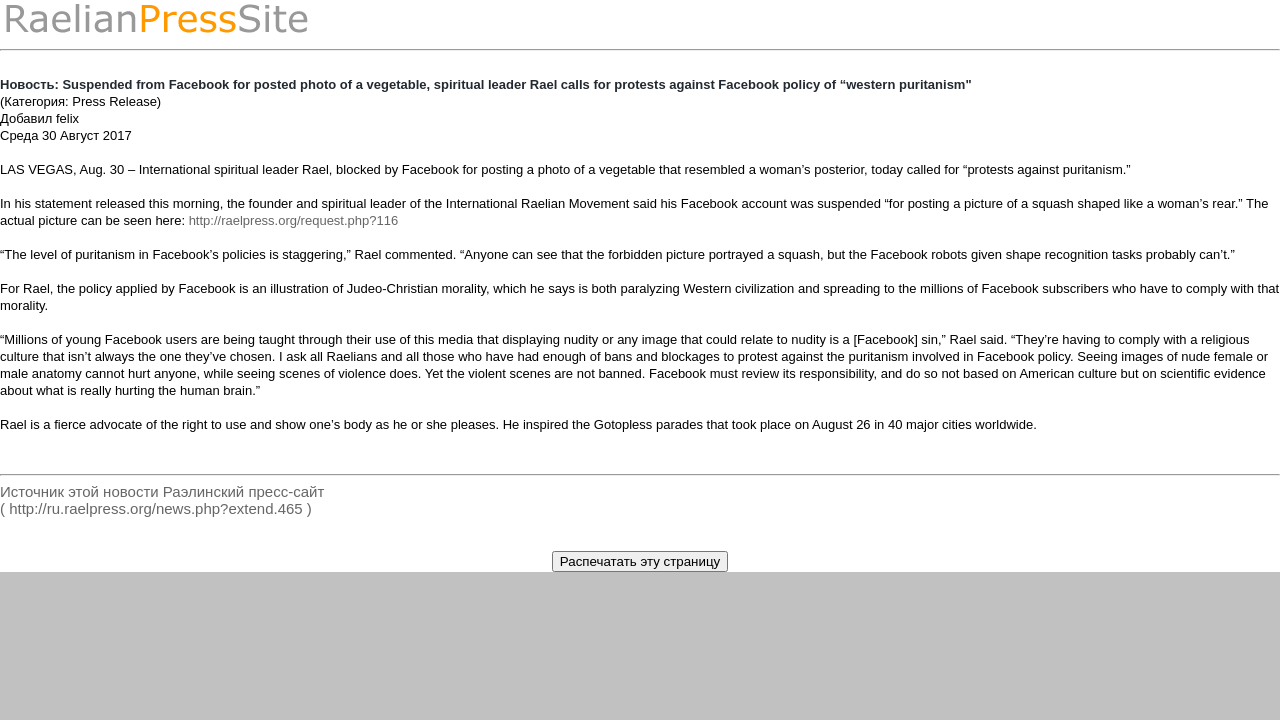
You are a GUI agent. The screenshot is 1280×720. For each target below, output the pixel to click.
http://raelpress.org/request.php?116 (294, 220)
